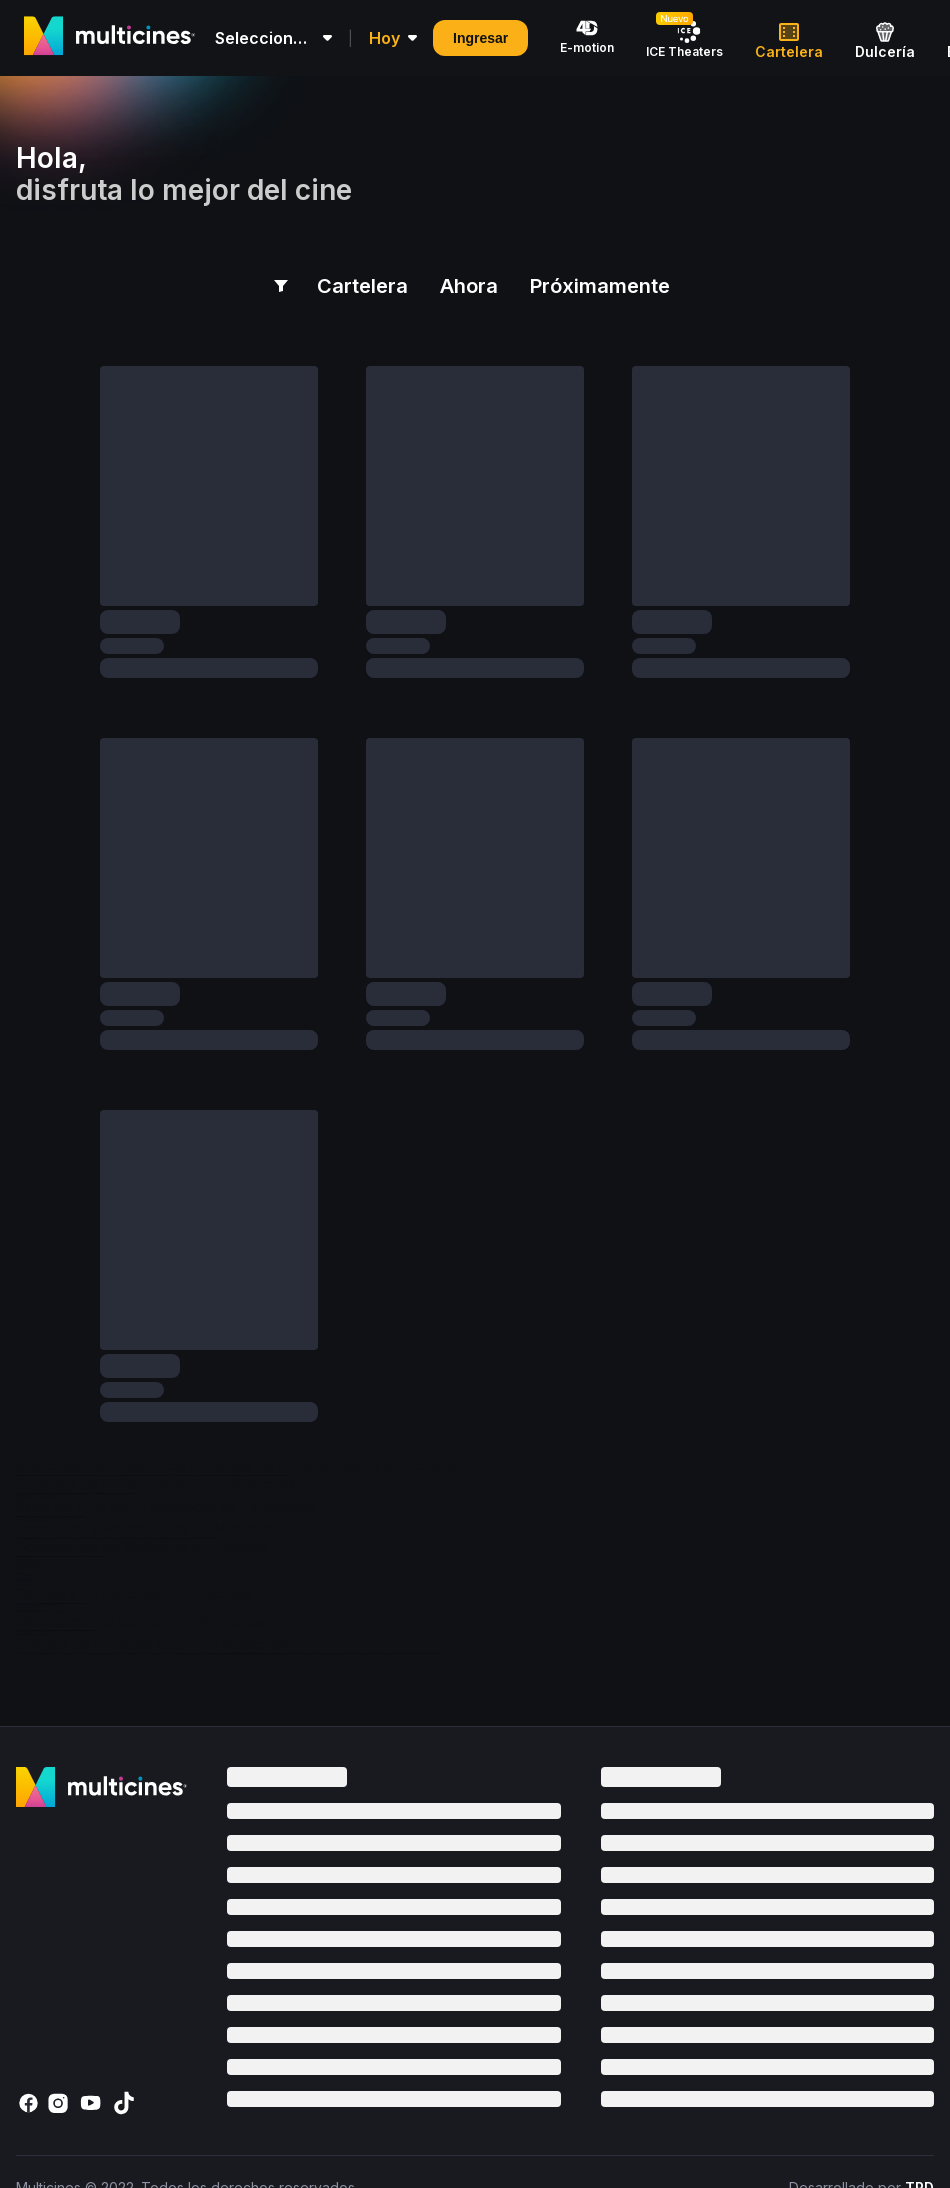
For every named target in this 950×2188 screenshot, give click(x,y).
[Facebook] (32, 2103)
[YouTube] (96, 2103)
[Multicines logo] (109, 36)
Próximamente (600, 286)
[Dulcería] (885, 38)
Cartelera (362, 292)
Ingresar (480, 38)
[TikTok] (128, 2103)
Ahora (469, 286)
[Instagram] (64, 2103)
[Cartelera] (789, 38)
